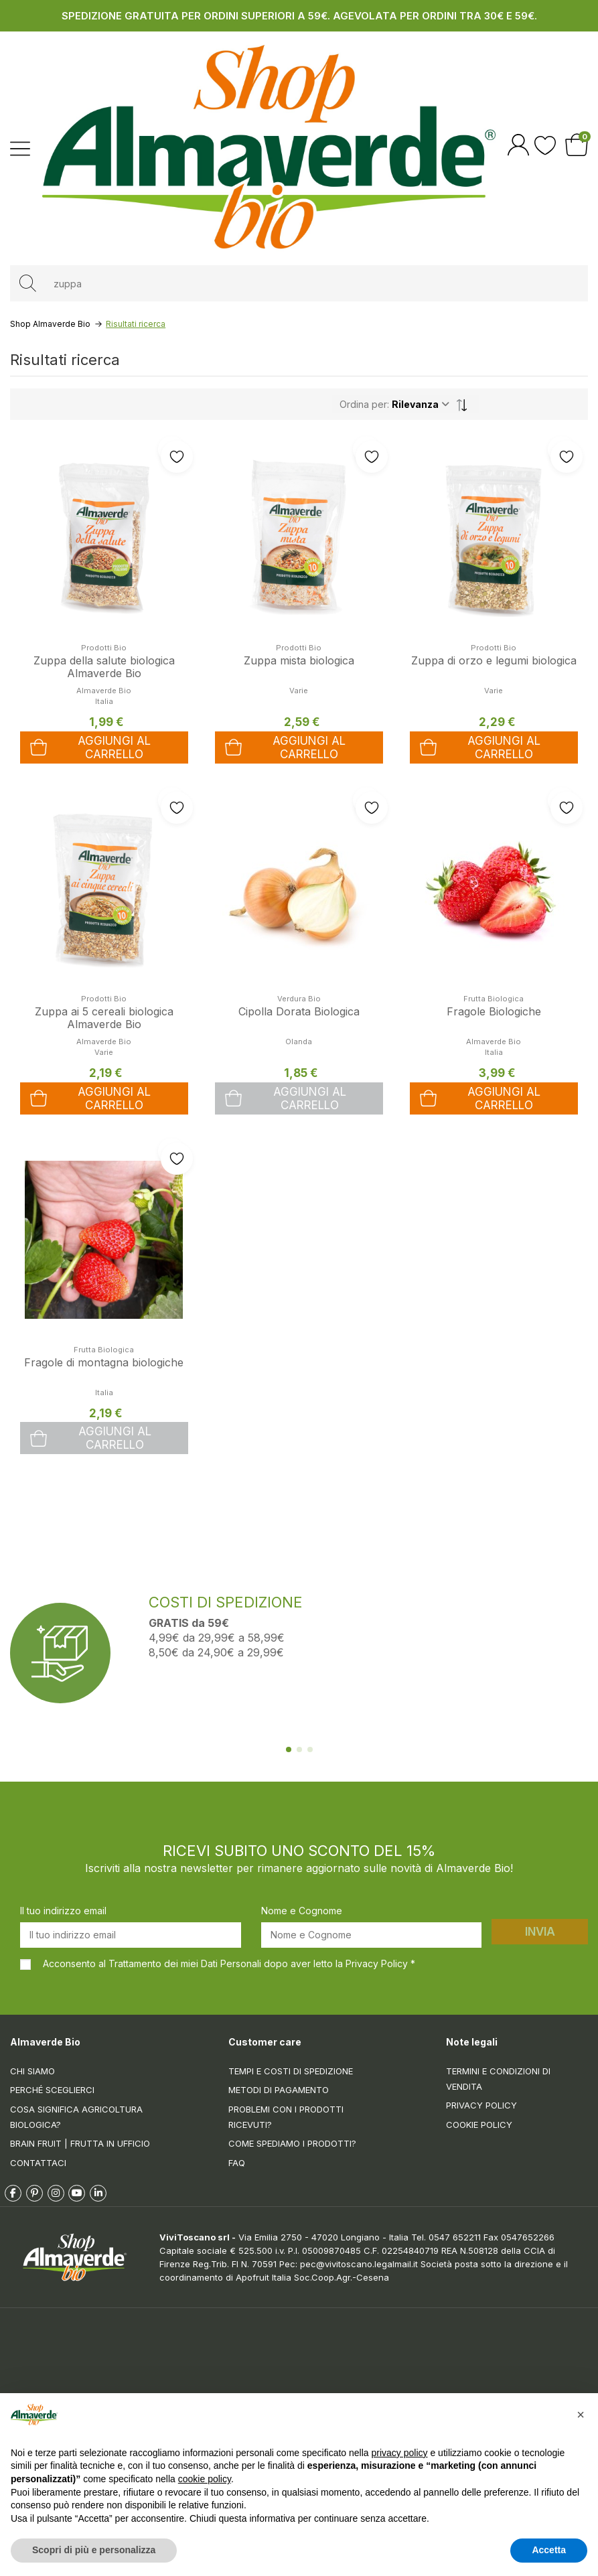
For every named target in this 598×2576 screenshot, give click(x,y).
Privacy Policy (481, 2105)
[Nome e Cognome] (371, 1935)
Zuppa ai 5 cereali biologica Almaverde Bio (104, 1018)
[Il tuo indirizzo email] (130, 1935)
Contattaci (38, 2162)
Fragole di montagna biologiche (103, 1362)
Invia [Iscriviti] (540, 1931)
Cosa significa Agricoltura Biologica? (76, 2117)
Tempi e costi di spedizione (290, 2071)
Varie (298, 690)
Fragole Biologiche (494, 1011)
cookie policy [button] (204, 2479)
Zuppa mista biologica (299, 660)
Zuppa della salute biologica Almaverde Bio (104, 667)
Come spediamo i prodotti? (292, 2143)
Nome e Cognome (301, 1910)
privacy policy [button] (400, 2452)
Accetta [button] (549, 2550)
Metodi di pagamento (278, 2089)
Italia (104, 1392)
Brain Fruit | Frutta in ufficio (80, 2143)
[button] (580, 2414)
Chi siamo (32, 2071)
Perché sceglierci (52, 2089)
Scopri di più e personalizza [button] (93, 2550)
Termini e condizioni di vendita (498, 2079)
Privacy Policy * (380, 1963)
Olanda (298, 1041)
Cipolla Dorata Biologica (299, 1011)
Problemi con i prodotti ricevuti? (286, 2117)
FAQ (236, 2162)
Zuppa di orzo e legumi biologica (494, 660)
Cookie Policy (479, 2124)
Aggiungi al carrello (285, 1098)
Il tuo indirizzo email (63, 1910)
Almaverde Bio (103, 690)
